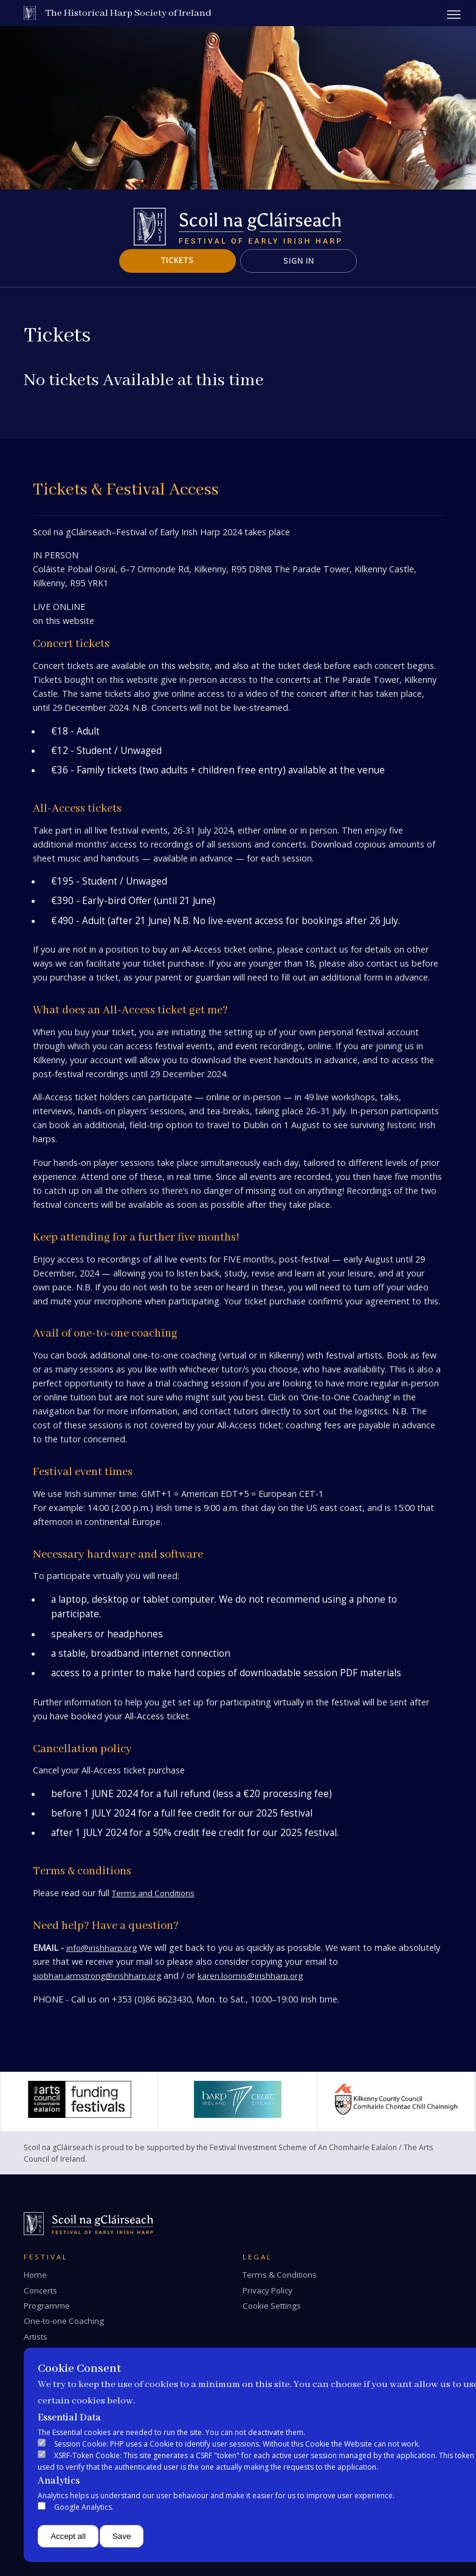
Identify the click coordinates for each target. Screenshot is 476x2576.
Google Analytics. (84, 2507)
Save (121, 2536)
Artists (35, 2336)
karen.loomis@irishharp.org (250, 1975)
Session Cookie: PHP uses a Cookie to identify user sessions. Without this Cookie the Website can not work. (237, 2444)
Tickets (177, 260)
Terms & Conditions (280, 2274)
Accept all (68, 2536)
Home (35, 2274)
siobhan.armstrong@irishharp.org (97, 1975)
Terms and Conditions (153, 1893)
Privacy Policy (267, 2290)
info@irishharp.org (101, 1947)
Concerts (40, 2290)
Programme (47, 2305)
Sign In (298, 261)
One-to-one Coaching (64, 2320)
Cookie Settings (272, 2305)
